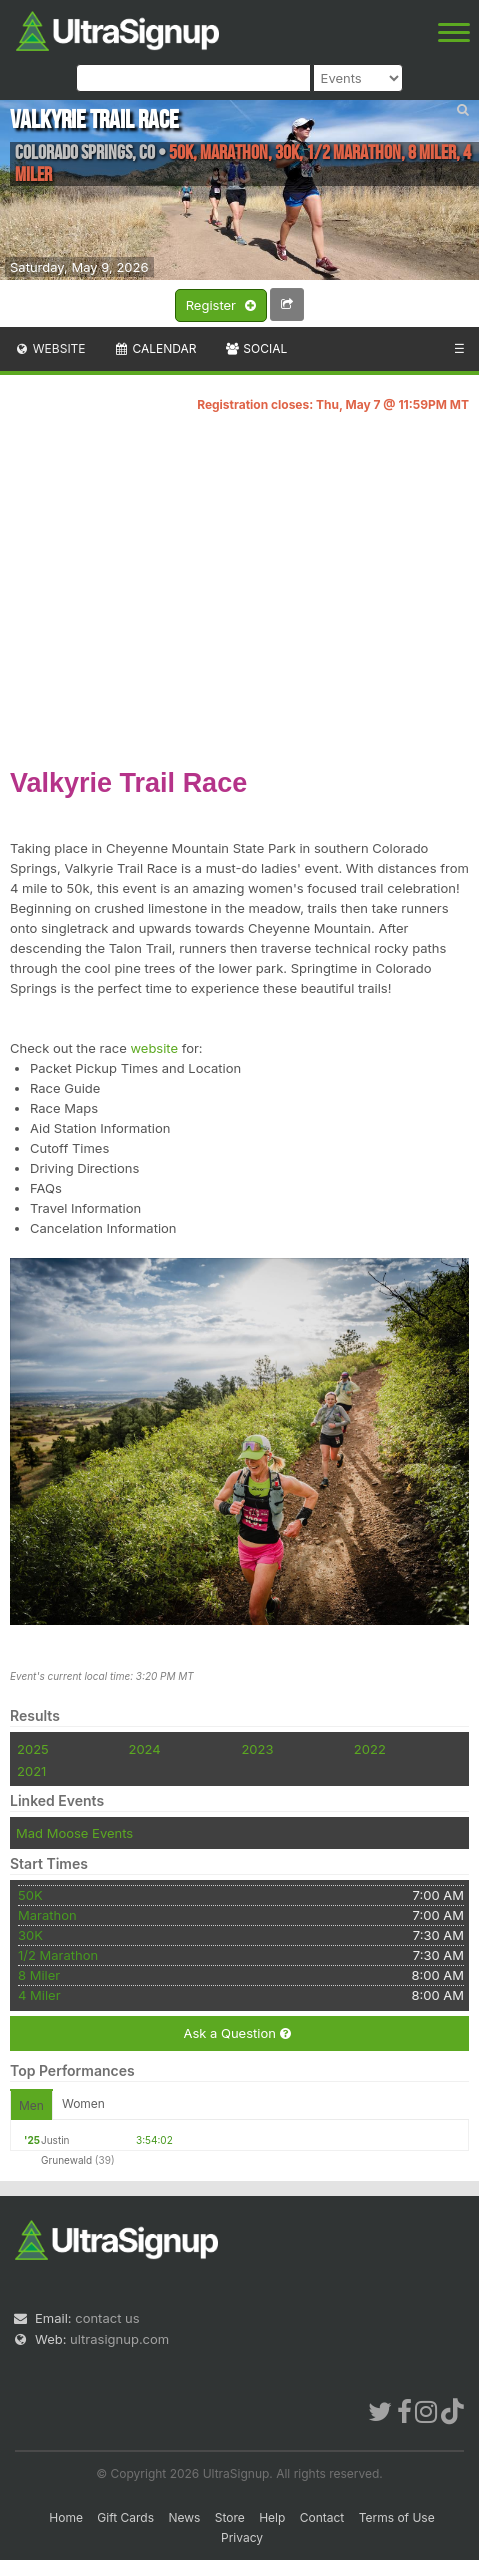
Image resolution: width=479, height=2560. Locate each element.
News (184, 2517)
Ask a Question (236, 2033)
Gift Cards (125, 2517)
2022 (370, 1749)
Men (31, 2105)
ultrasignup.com (119, 2339)
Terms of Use (397, 2517)
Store (230, 2517)
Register (221, 306)
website (154, 1048)
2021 (31, 1771)
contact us (107, 2318)
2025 (33, 1749)
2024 (144, 1749)
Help (272, 2517)
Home (66, 2517)
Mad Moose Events (74, 1833)
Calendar (155, 348)
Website (50, 348)
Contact (322, 2517)
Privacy (242, 2537)
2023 (257, 1749)
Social (255, 348)
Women (83, 2103)
